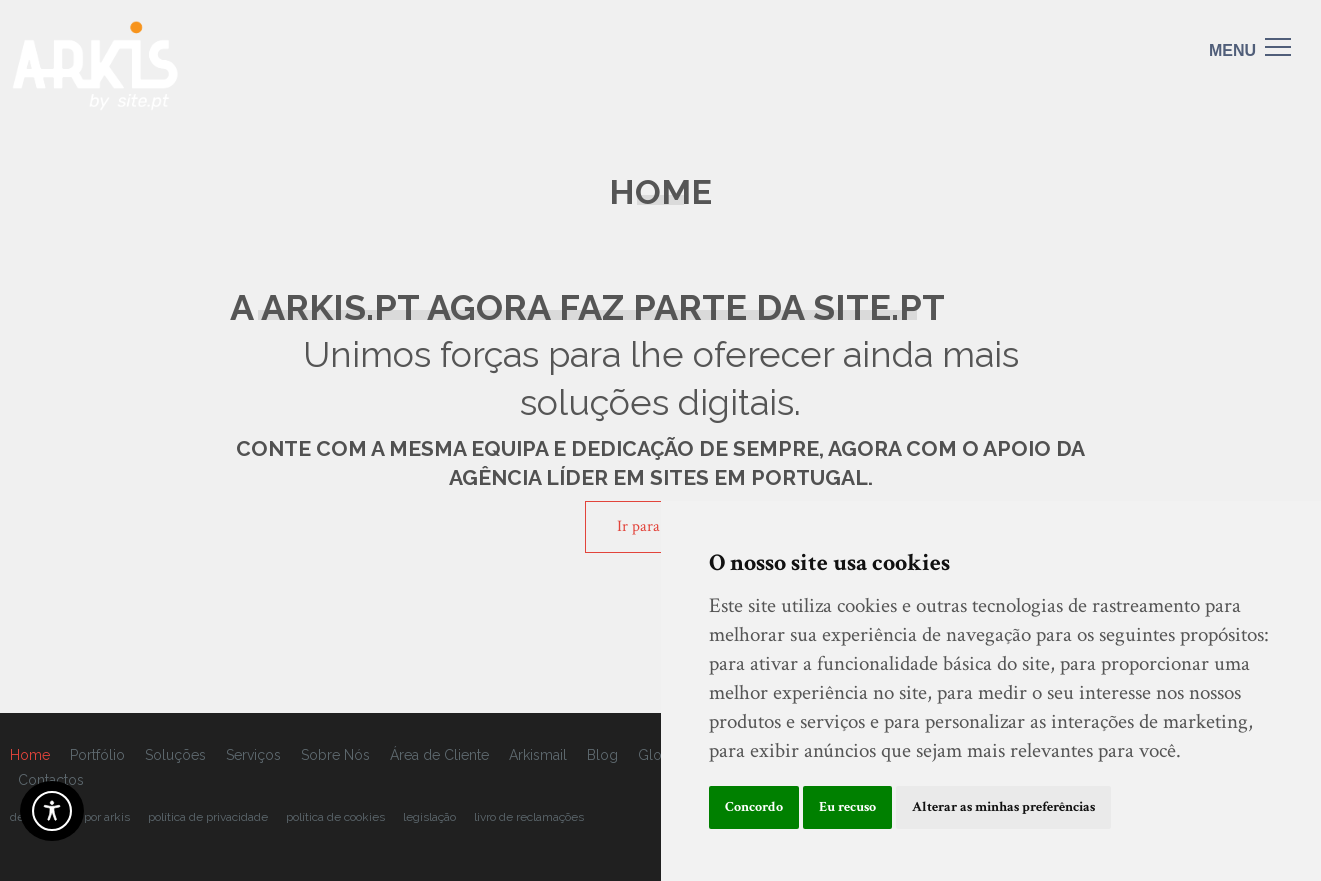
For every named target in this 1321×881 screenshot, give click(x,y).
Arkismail (538, 755)
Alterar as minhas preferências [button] (1003, 807)
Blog (602, 755)
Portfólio (97, 755)
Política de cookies (335, 817)
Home (30, 755)
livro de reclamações (529, 817)
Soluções (175, 755)
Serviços (253, 755)
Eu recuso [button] (847, 807)
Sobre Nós (335, 755)
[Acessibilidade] (52, 811)
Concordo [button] (754, 807)
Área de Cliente (439, 755)
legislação (429, 817)
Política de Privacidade (208, 817)
